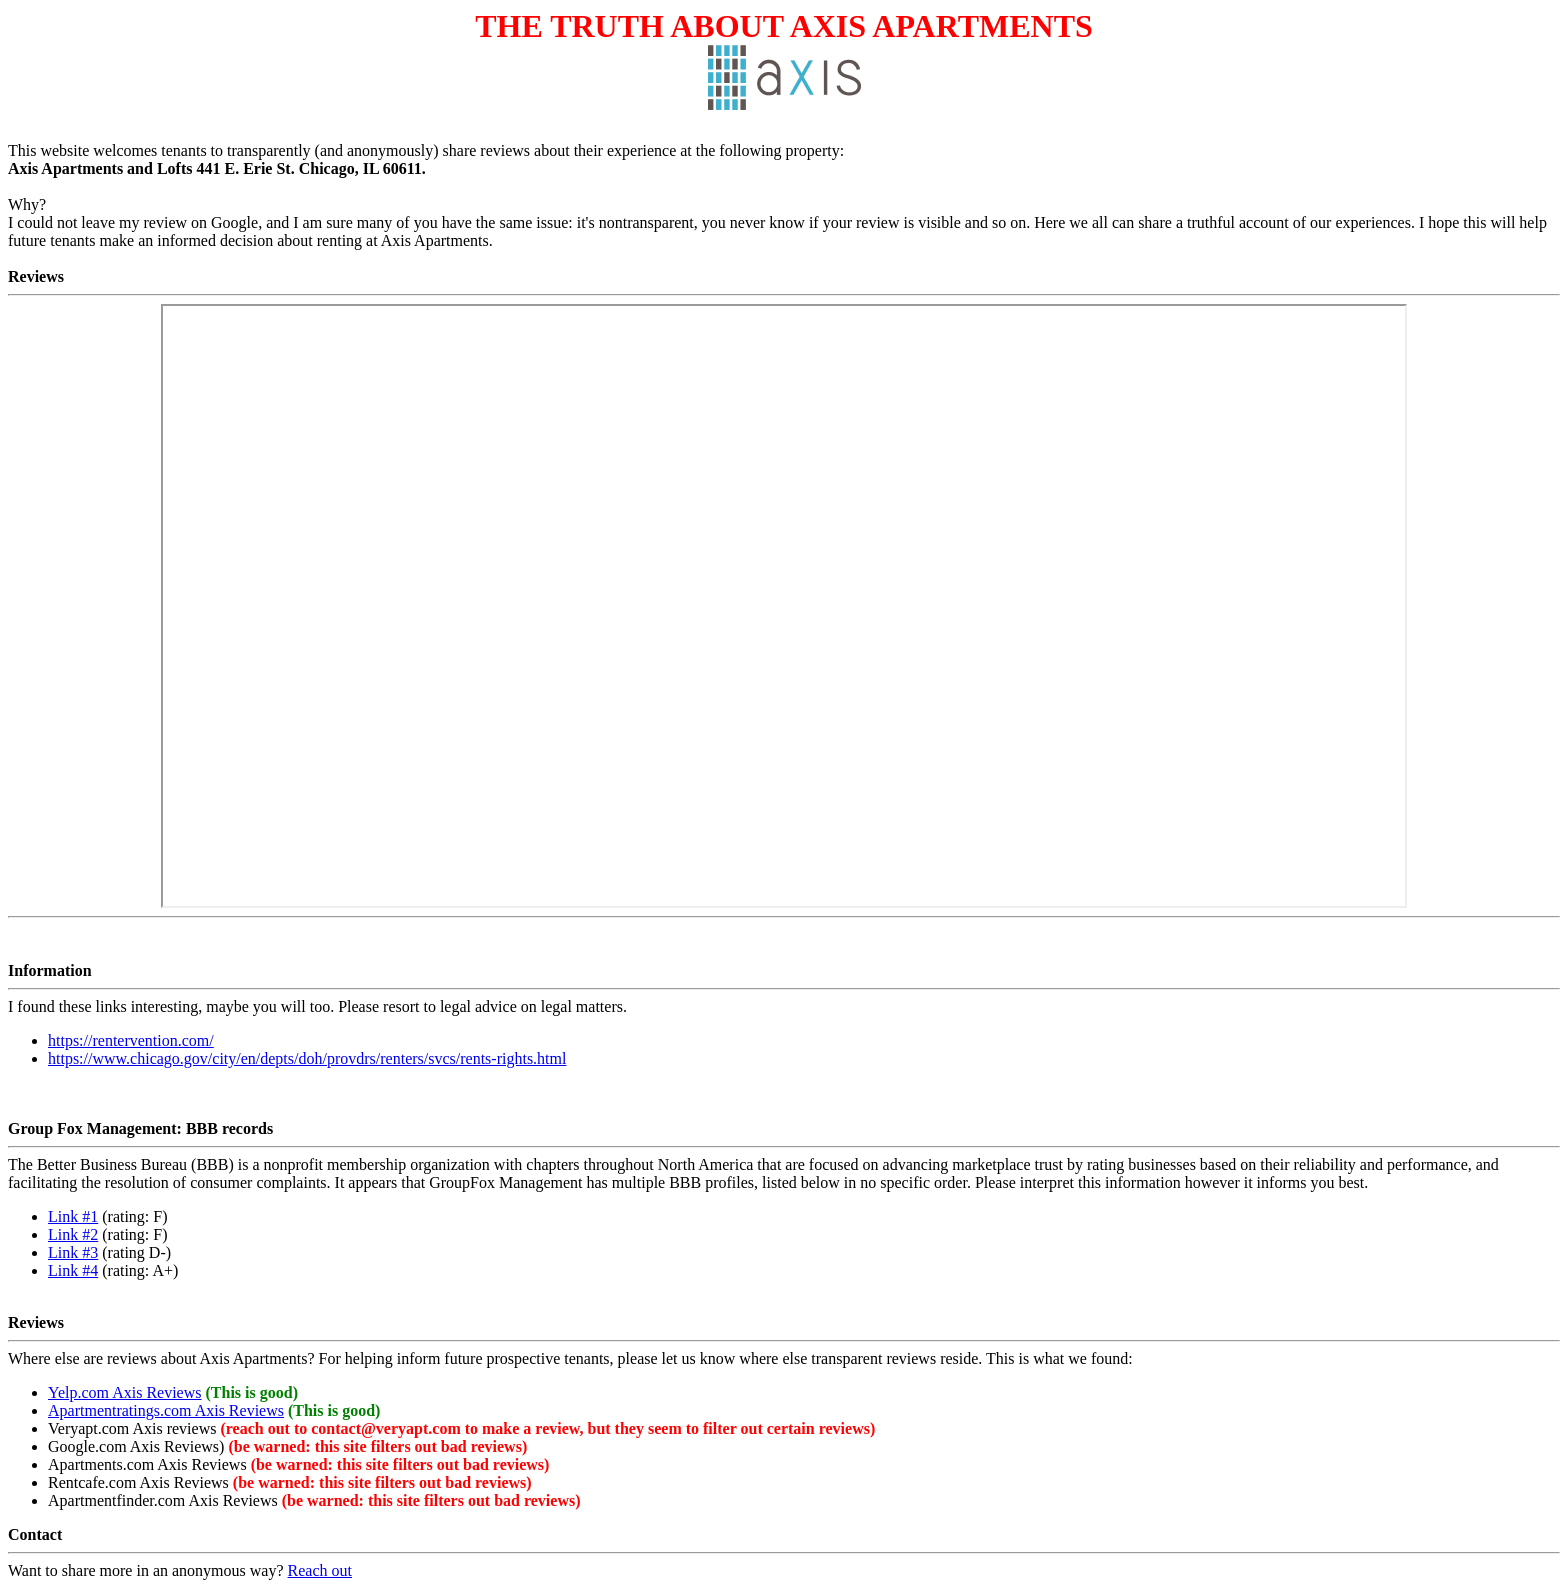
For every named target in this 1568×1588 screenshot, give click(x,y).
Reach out (320, 1570)
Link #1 (73, 1216)
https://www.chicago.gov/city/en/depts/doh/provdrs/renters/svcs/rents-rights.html (307, 1058)
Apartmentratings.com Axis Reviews (166, 1410)
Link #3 (73, 1252)
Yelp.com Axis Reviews (125, 1392)
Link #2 (73, 1234)
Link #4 (73, 1270)
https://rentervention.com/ (131, 1040)
